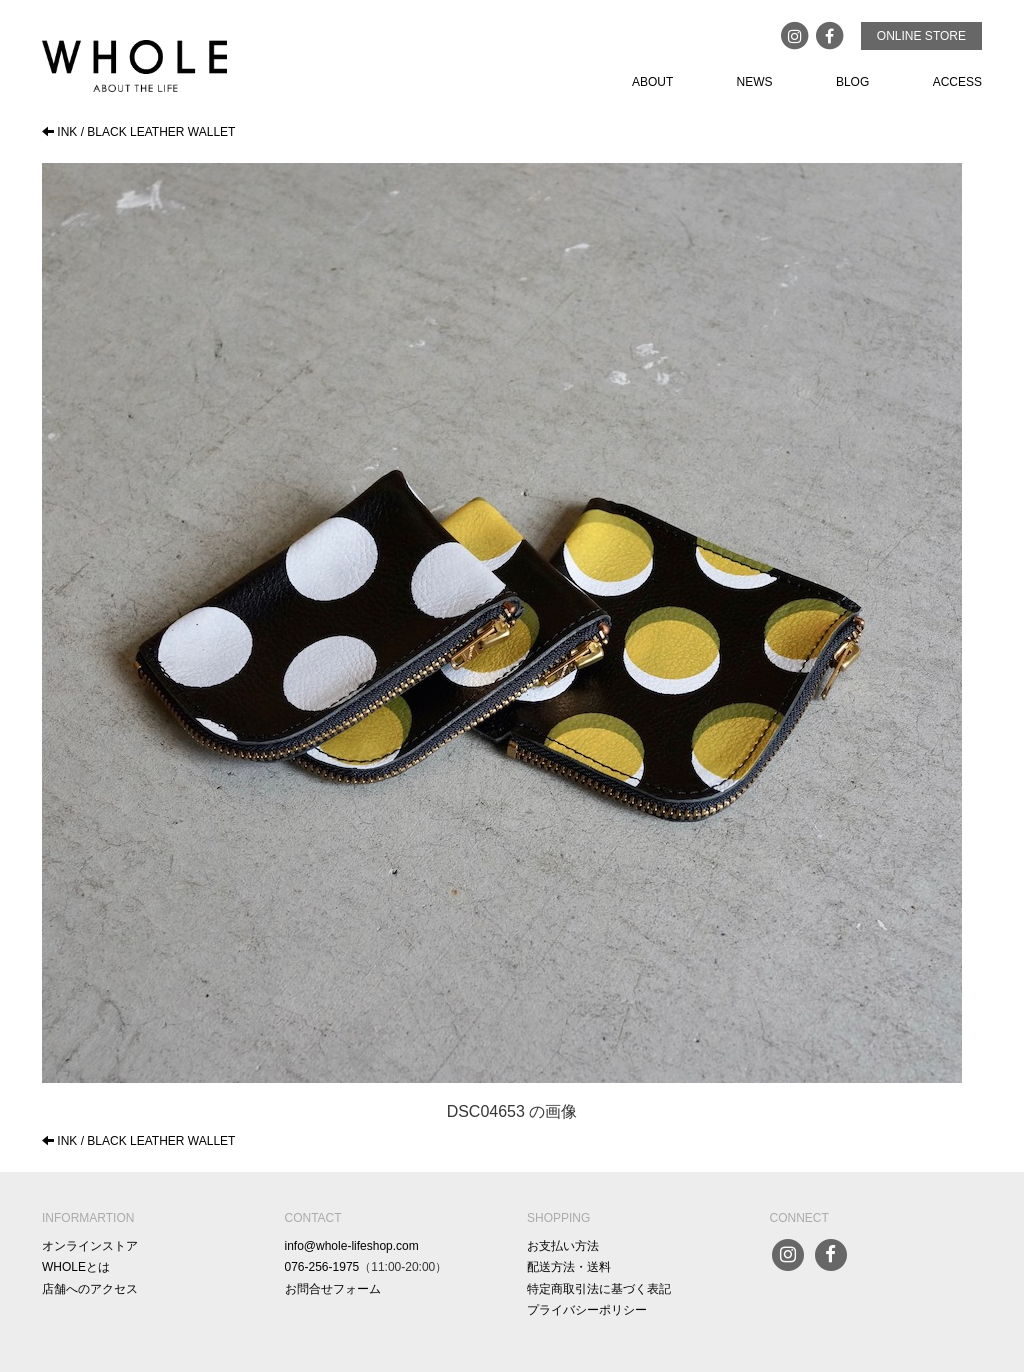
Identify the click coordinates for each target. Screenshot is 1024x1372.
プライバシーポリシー (587, 1310)
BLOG (852, 82)
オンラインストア (90, 1246)
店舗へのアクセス (90, 1289)
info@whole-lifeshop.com (352, 1246)
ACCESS (957, 82)
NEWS (755, 82)
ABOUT (652, 82)
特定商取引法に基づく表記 (599, 1289)
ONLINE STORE (921, 36)
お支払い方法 (563, 1246)
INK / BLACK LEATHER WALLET (138, 132)
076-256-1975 (322, 1267)
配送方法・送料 (569, 1267)
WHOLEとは (76, 1267)
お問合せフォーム (333, 1289)
